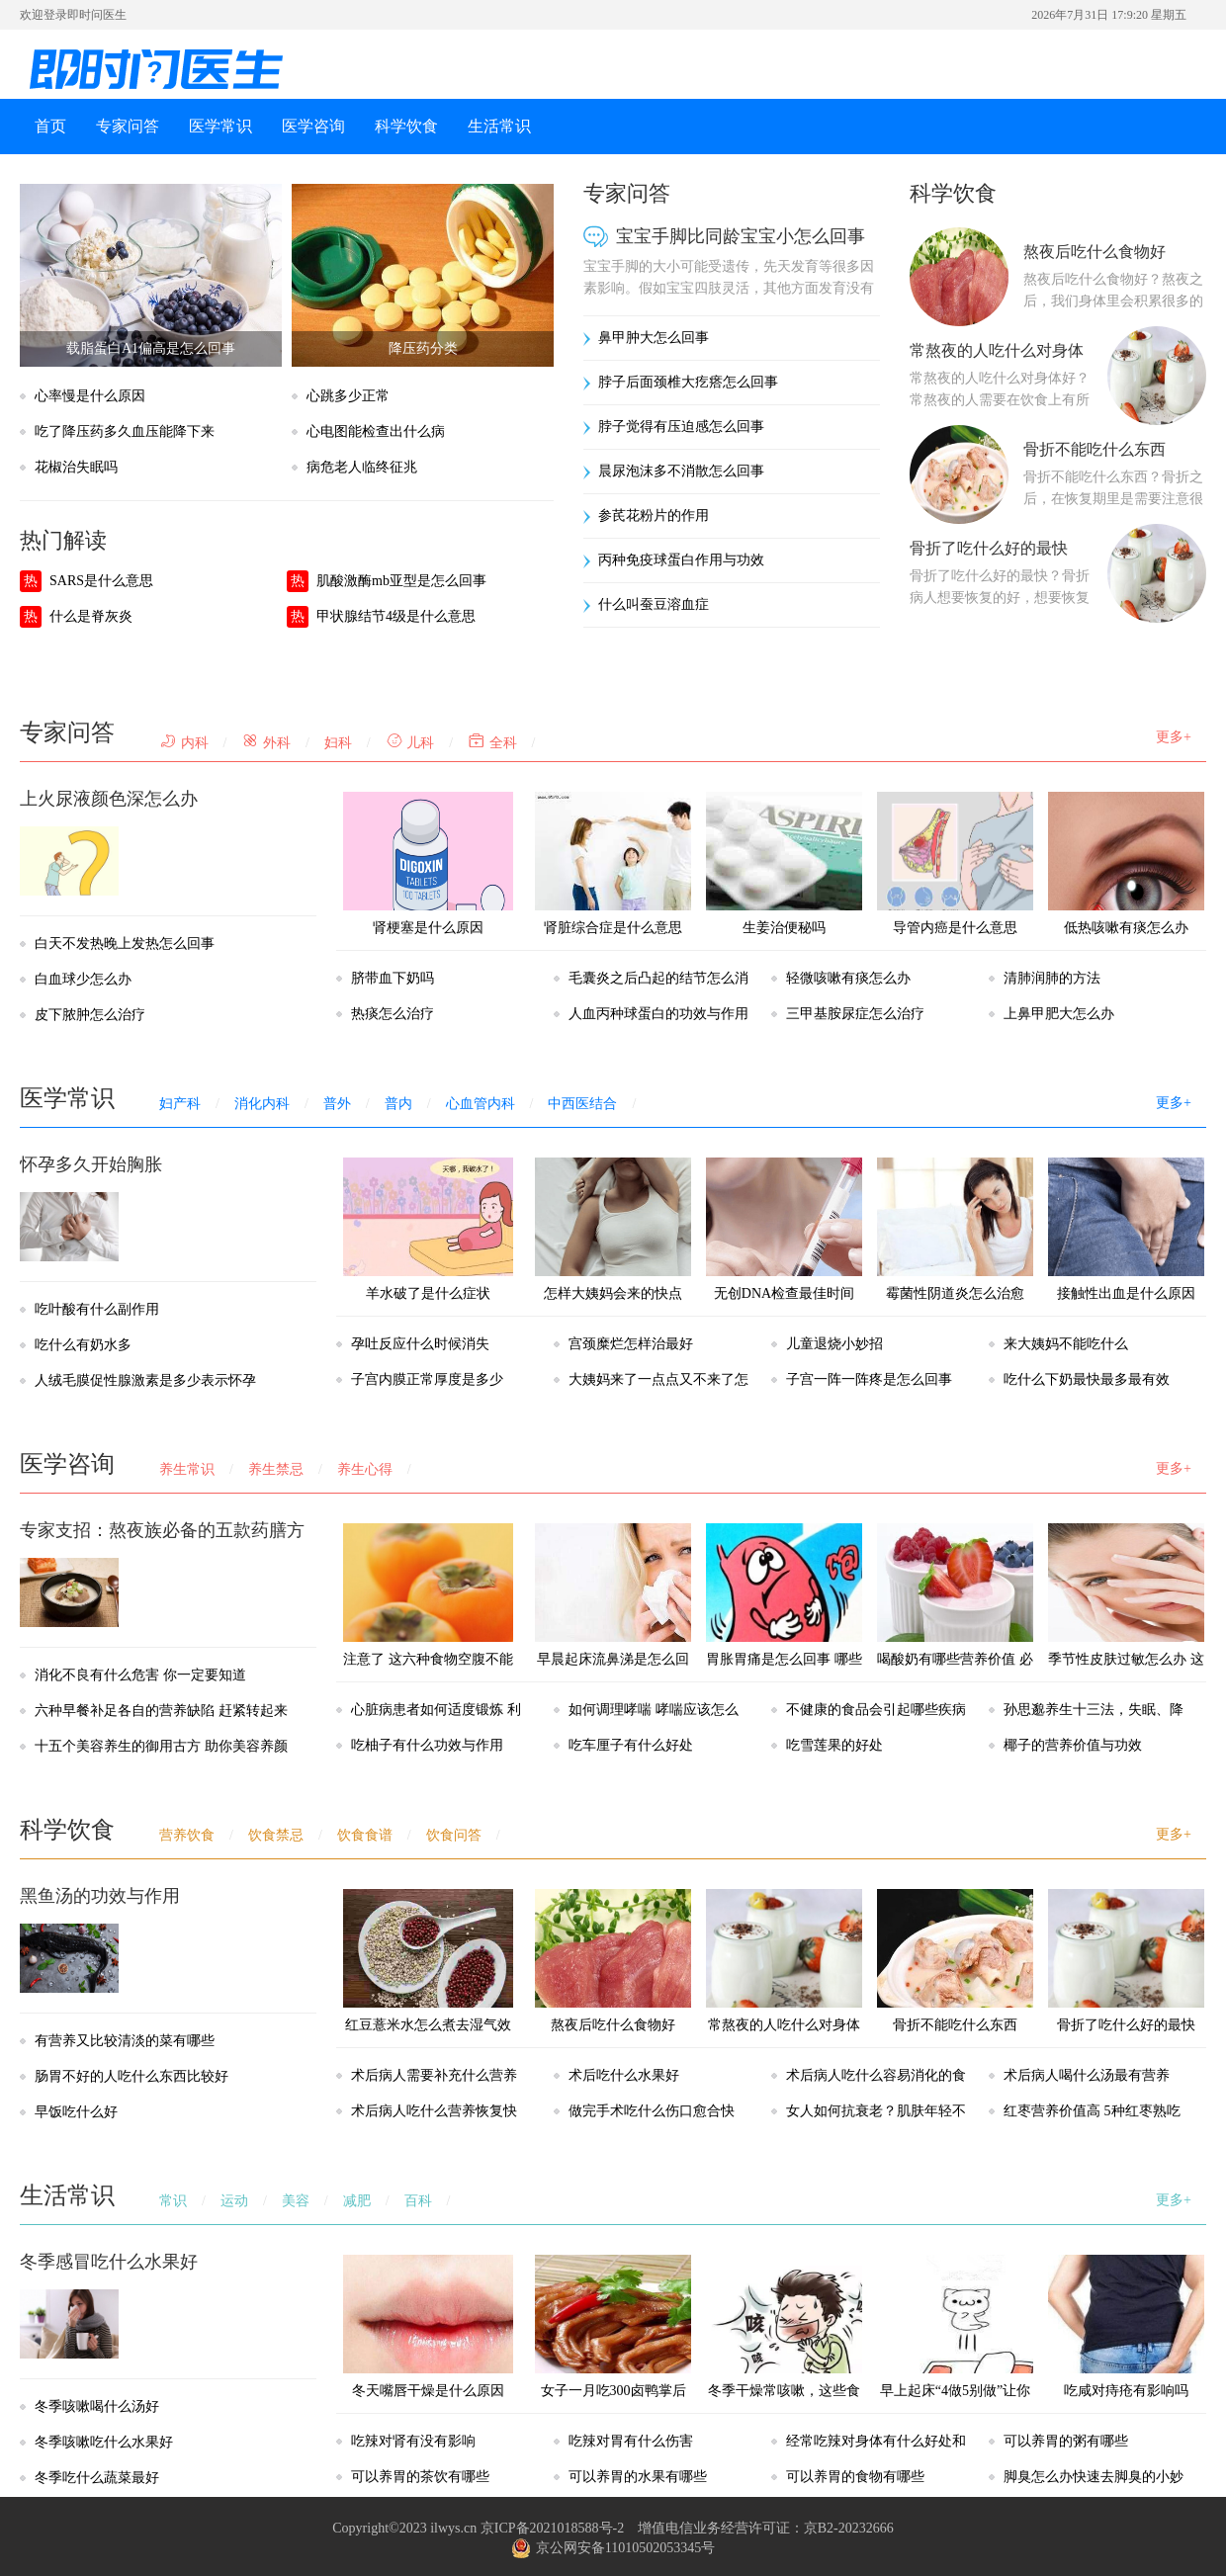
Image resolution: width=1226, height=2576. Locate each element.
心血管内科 (480, 1103)
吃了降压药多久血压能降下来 (125, 431)
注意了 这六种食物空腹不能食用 (428, 1612)
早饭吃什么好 (76, 2111)
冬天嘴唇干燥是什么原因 (428, 2326)
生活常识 (499, 126)
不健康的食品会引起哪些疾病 (876, 1709)
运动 (234, 2200)
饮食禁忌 (276, 1835)
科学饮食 (406, 126)
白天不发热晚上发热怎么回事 (125, 943)
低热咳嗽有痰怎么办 (1126, 863)
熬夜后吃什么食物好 (1094, 251)
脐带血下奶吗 (392, 978)
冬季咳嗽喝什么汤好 (97, 2406)
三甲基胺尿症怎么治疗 (855, 1013)
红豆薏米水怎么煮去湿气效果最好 (428, 1978)
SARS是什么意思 (101, 580)
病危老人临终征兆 (361, 467)
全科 (492, 742)
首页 (50, 126)
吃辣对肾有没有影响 (413, 2441)
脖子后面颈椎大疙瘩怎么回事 (688, 382)
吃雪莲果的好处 (834, 1745)
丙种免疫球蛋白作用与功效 (681, 560)
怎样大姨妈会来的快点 (613, 1229)
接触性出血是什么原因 (1126, 1229)
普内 (398, 1103)
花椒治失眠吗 (76, 467)
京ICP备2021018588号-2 (552, 2528)
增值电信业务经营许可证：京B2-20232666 (766, 2528)
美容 (295, 2200)
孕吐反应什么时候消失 (420, 1343)
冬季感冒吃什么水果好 (109, 2262)
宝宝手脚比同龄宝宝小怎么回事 (740, 236)
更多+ (1173, 737)
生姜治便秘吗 (784, 863)
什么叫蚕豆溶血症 (653, 604)
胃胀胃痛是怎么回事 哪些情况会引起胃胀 (784, 1612)
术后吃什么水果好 (624, 2075)
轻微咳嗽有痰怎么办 (848, 978)
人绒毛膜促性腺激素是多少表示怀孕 (145, 1380)
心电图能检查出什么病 (375, 431)
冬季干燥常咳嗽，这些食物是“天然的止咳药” (784, 2344)
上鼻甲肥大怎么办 (1059, 1013)
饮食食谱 (365, 1835)
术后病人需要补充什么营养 (434, 2075)
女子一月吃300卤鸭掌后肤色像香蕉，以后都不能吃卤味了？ (613, 2362)
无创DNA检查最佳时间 (784, 1229)
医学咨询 (313, 126)
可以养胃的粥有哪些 (1066, 2441)
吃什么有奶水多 (83, 1344)
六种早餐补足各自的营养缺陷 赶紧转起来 (161, 1710)
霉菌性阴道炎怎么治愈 (955, 1229)
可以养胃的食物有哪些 (855, 2476)
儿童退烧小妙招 (834, 1343)
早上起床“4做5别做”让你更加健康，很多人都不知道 (955, 2362)
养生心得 (365, 1469)
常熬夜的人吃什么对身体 (997, 350)
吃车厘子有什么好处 (631, 1745)
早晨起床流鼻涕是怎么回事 (613, 1612)
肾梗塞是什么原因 (428, 863)
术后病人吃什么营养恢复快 (434, 2111)
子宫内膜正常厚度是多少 (427, 1379)
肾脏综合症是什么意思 (613, 863)
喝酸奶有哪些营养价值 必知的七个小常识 (955, 1612)
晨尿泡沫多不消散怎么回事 (681, 471)
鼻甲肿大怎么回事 (653, 337)
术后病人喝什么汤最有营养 (1087, 2075)
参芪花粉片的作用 (653, 515)
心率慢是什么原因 (90, 395)
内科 (184, 742)
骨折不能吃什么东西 (1094, 449)
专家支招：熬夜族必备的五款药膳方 (162, 1530)
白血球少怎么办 (83, 979)
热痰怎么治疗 (392, 1013)
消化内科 (262, 1103)
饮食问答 (454, 1835)
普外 (337, 1103)
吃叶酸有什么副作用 (97, 1309)
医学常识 (220, 126)
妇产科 (180, 1103)
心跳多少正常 (348, 395)
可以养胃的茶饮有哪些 (420, 2476)
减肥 (357, 2200)
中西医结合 (582, 1103)
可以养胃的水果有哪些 (638, 2476)
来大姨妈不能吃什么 (1066, 1343)
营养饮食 (187, 1835)
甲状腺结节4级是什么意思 (396, 616)
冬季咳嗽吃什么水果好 (104, 2442)
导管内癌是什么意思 (955, 863)
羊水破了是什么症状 (428, 1229)
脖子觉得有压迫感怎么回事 (681, 426)
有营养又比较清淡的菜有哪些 (125, 2040)
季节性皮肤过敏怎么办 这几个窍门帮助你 (1126, 1612)
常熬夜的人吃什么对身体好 (784, 1978)
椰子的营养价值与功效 (1073, 1745)
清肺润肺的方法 (1052, 978)
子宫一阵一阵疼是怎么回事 (869, 1379)
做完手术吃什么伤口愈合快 (652, 2111)
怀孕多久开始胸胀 (91, 1164)
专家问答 (127, 126)
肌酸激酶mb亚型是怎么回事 (401, 580)
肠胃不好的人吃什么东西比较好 (131, 2076)
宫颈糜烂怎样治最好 (631, 1343)
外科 (266, 742)
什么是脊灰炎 (90, 616)
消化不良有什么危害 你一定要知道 (140, 1675)
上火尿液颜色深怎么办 (109, 799)
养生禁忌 (276, 1469)
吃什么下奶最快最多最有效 (1087, 1379)
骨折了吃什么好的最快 (989, 548)
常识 (173, 2200)
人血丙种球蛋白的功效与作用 (658, 1013)
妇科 (338, 742)
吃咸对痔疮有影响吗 (1126, 2326)
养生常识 (187, 1469)
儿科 (410, 742)
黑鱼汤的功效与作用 (100, 1896)
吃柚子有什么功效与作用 (427, 1745)
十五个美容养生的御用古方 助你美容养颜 (161, 1746)
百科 (418, 2200)
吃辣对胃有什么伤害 (631, 2441)
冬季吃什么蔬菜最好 (97, 2477)
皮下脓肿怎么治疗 (90, 1014)
